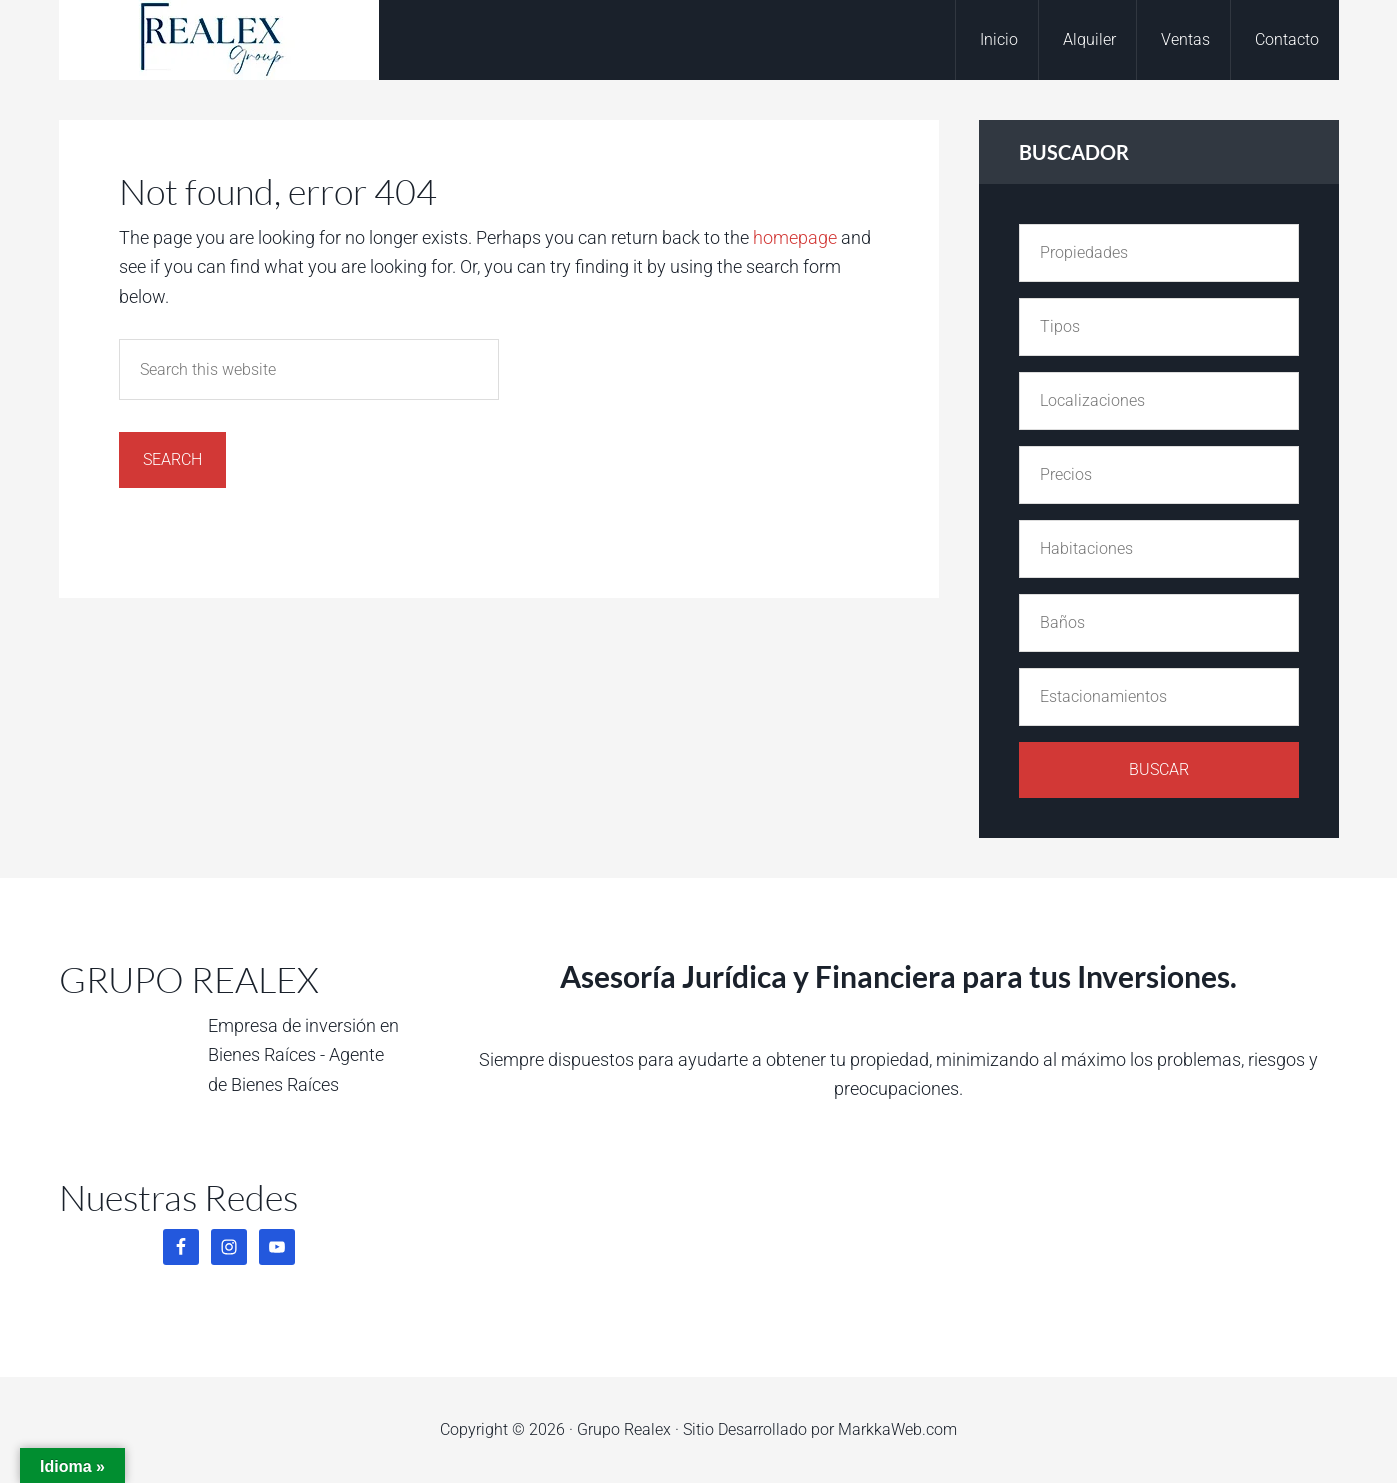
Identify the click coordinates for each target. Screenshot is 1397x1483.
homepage (795, 237)
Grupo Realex (219, 40)
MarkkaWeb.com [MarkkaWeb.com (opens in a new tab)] (897, 1429)
